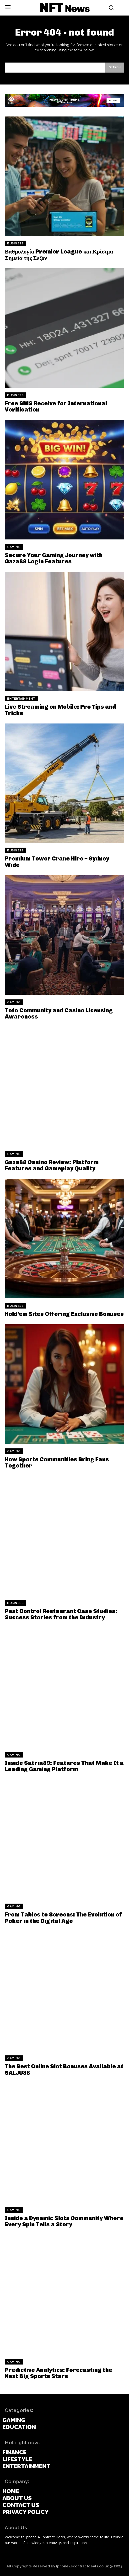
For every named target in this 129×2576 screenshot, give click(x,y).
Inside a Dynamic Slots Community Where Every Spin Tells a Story (64, 2221)
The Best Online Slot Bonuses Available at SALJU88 (64, 2069)
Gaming (14, 547)
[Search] (114, 68)
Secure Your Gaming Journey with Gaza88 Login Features (53, 558)
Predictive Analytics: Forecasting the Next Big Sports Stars (58, 2373)
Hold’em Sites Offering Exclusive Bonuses (64, 1313)
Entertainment (21, 698)
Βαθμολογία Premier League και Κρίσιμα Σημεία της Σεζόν (59, 254)
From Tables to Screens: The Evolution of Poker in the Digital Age (63, 1917)
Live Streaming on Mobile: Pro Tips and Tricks (60, 709)
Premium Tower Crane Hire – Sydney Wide (57, 861)
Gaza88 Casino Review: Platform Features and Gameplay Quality (52, 1165)
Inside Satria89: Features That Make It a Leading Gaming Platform (64, 1766)
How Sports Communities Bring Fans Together (57, 1462)
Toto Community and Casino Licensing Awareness (59, 1013)
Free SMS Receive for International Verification (56, 406)
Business (15, 243)
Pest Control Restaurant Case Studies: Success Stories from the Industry (61, 1614)
